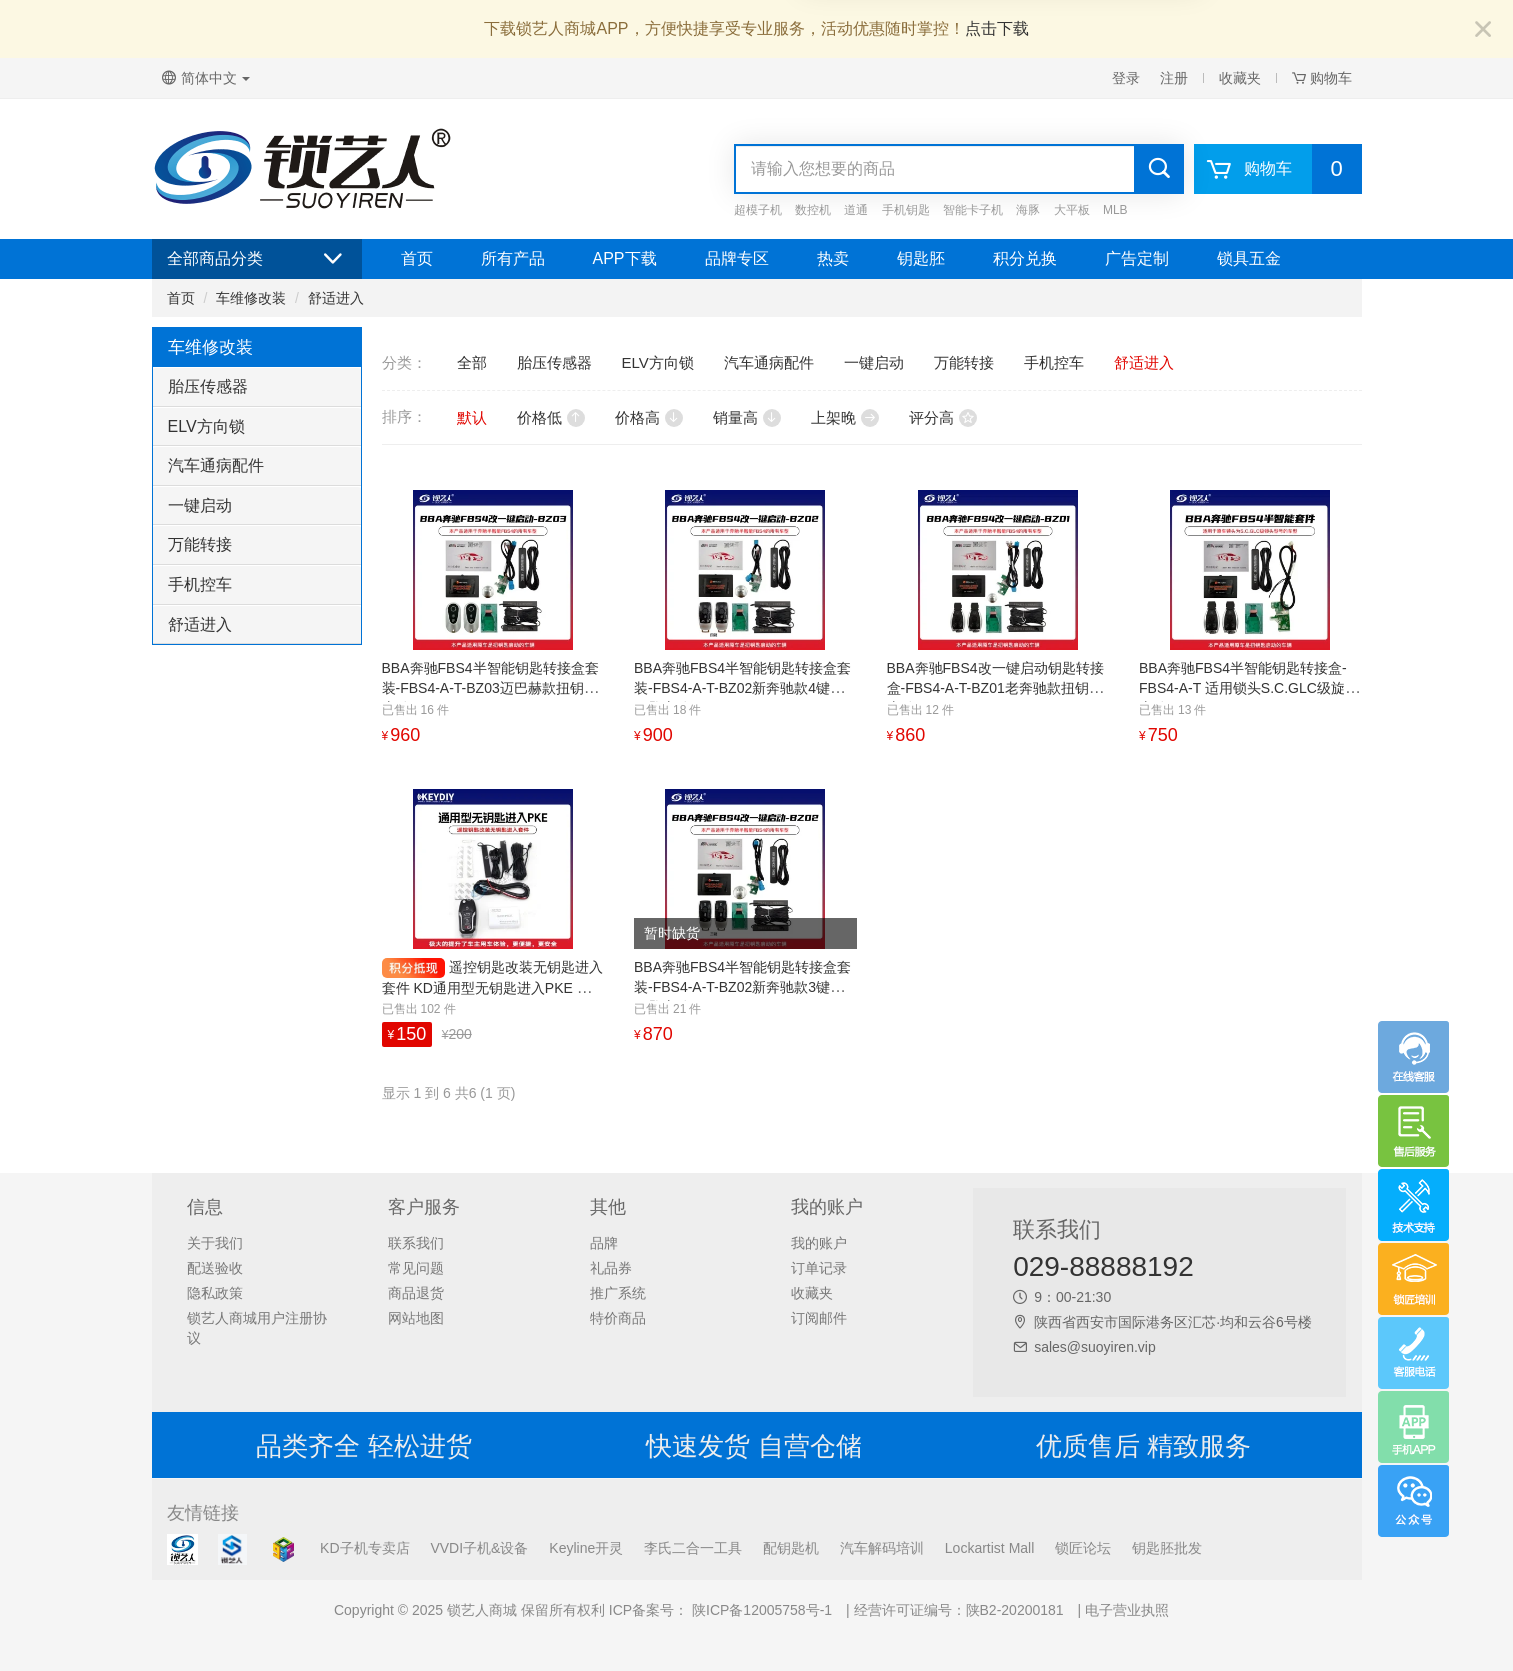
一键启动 (200, 505)
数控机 (813, 210)
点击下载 (997, 28)
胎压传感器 (208, 386)
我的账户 (819, 1243)
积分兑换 (1025, 258)
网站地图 (416, 1318)
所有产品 (513, 258)
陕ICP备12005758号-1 (760, 1610)
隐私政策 (215, 1293)
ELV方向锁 (206, 426)
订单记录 (819, 1268)
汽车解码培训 (882, 1548)
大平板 (1072, 210)
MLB (1115, 210)
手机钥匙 (906, 210)
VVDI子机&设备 (479, 1548)
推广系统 (618, 1293)
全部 (472, 362)
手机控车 (200, 584)
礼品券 (611, 1268)
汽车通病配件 (216, 465)
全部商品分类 (257, 259)
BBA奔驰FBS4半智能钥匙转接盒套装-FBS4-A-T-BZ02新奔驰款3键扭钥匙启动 (742, 987)
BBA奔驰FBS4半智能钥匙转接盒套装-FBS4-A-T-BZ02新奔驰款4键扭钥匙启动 (742, 688)
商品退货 (416, 1293)
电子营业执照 (1127, 1610)
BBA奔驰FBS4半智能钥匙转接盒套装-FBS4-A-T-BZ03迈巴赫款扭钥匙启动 (490, 688)
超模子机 (758, 210)
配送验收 (215, 1268)
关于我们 (215, 1243)
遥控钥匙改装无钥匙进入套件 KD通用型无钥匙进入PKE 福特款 (493, 987)
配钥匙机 (791, 1548)
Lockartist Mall (989, 1548)
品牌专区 (737, 258)
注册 (1174, 78)
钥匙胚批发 (1167, 1548)
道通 (856, 210)
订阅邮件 (819, 1318)
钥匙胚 (921, 258)
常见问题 (416, 1268)
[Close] (1483, 30)
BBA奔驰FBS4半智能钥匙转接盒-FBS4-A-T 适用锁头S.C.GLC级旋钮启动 (1249, 688)
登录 (1126, 78)
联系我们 (416, 1243)
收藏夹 (1240, 78)
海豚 (1028, 210)
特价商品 (618, 1318)
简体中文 (206, 78)
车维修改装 (251, 298)
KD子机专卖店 (364, 1548)
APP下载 (625, 258)
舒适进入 (336, 298)
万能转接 (200, 544)
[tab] (257, 387)
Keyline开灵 (586, 1548)
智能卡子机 (973, 210)
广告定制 (1137, 258)
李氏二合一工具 (693, 1548)
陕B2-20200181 (1015, 1610)
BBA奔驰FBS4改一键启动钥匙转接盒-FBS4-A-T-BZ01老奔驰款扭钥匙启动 (995, 688)
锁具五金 (1249, 258)
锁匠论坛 (1083, 1548)
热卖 (833, 258)
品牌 (604, 1243)
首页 (417, 258)
